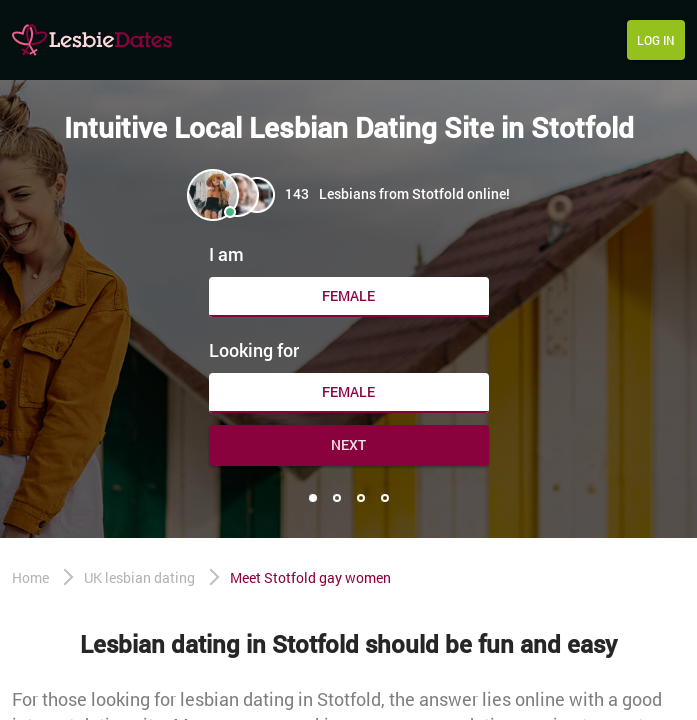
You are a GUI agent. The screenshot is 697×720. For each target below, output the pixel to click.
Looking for (254, 350)
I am (226, 254)
